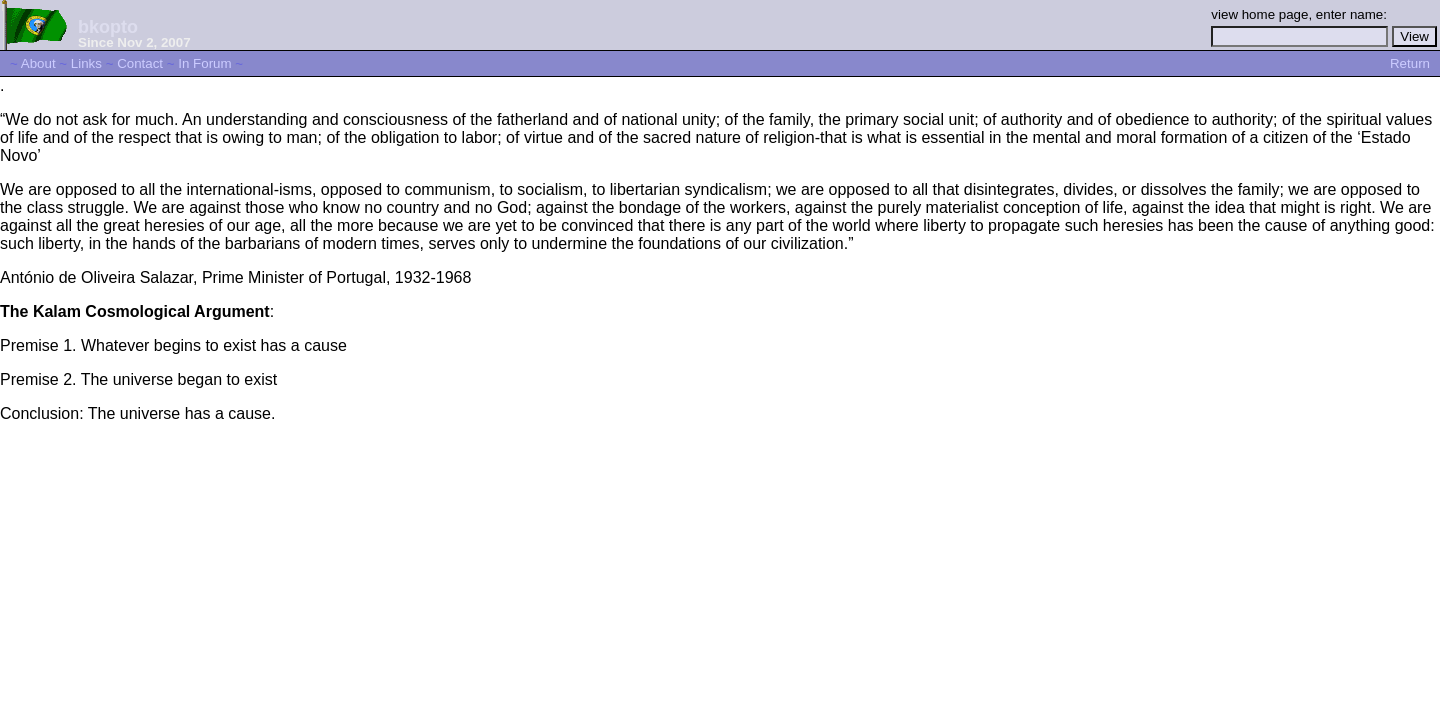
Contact (140, 63)
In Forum (204, 63)
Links (86, 63)
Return (1410, 63)
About (38, 63)
